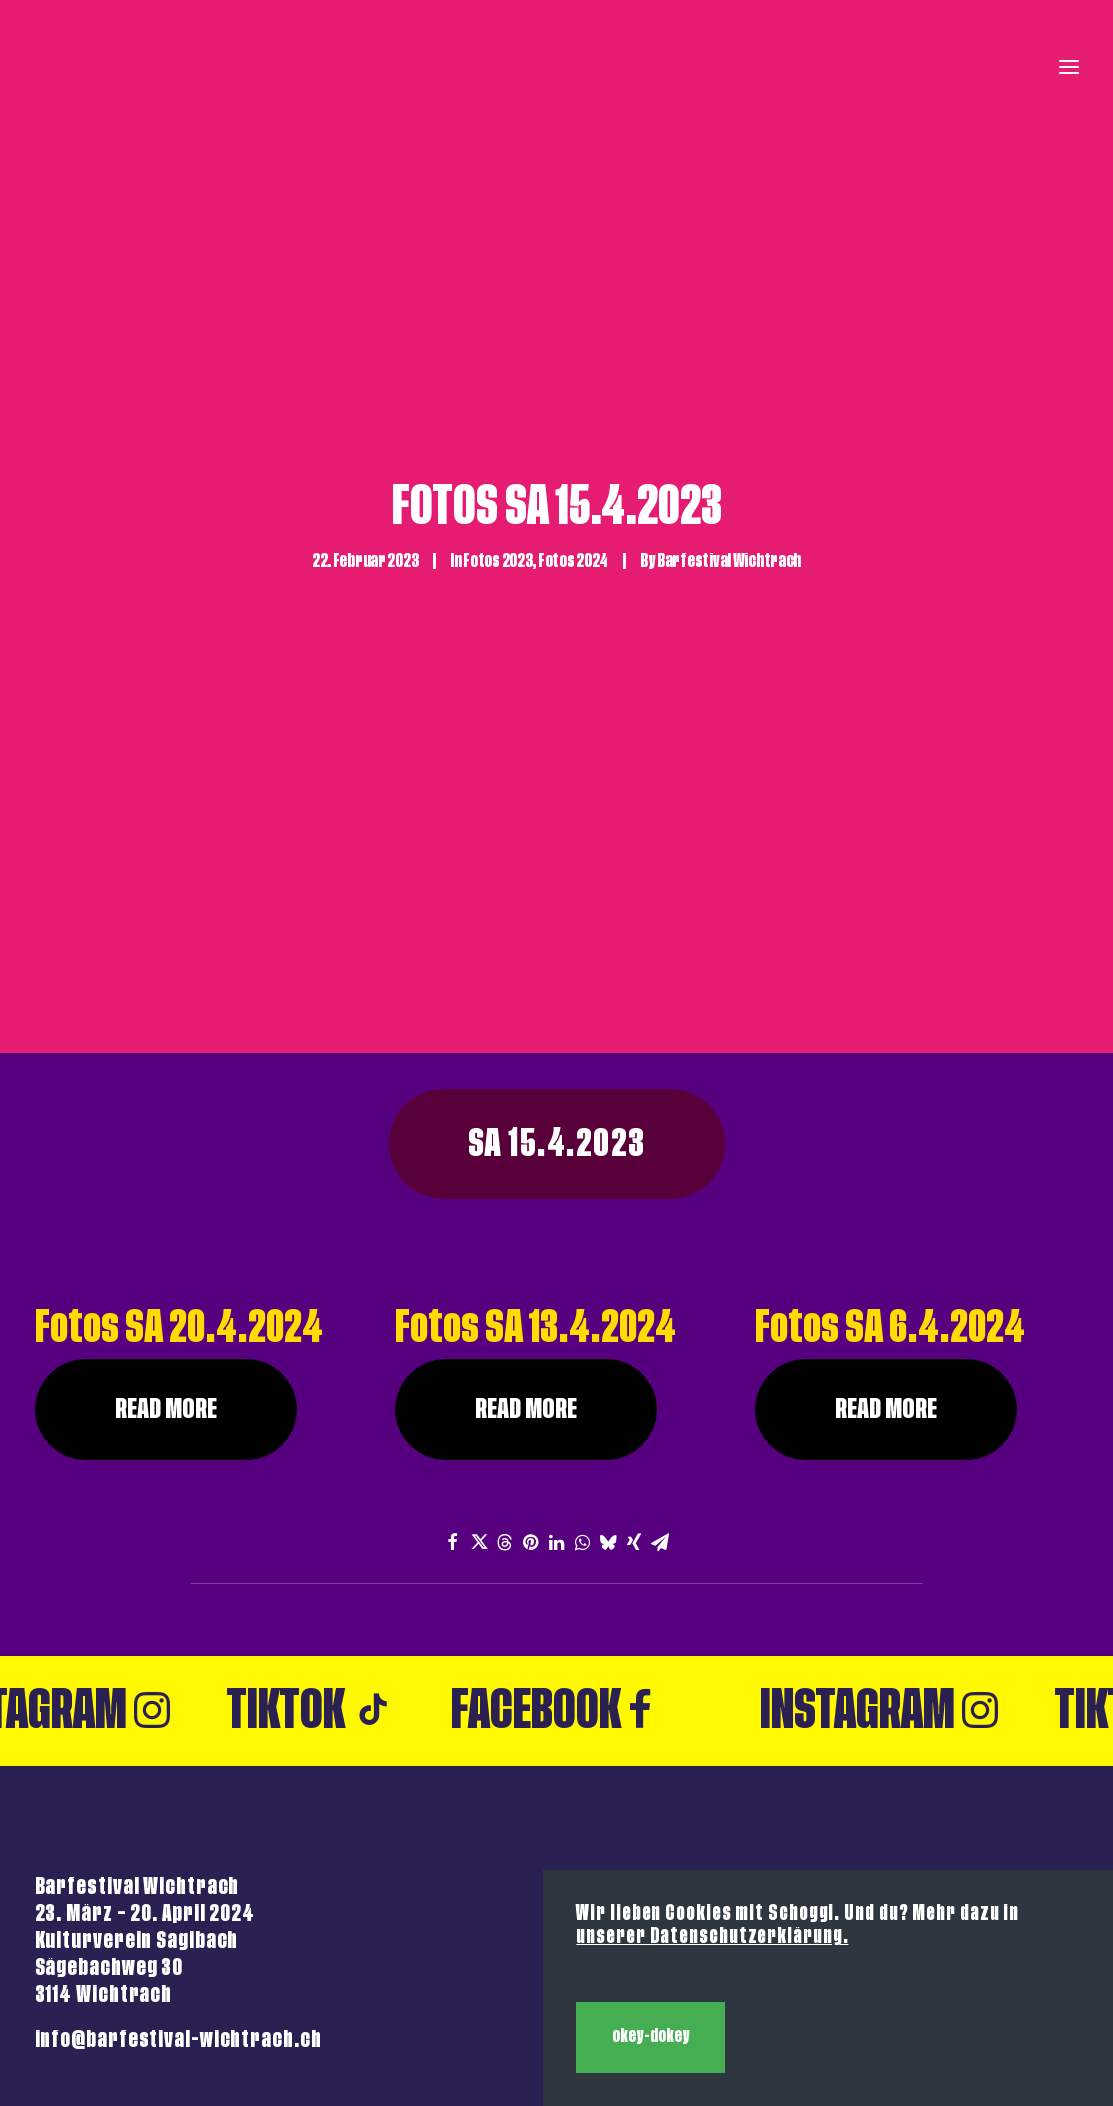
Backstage (1027, 1863)
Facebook (589, 1620)
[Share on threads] (505, 1428)
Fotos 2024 (573, 504)
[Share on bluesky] (609, 1428)
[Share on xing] (635, 1428)
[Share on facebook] (453, 1428)
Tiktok (347, 1620)
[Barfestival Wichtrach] (68, 67)
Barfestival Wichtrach (729, 504)
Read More (166, 1296)
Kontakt (1037, 1775)
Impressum (1023, 1804)
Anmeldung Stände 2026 (963, 1833)
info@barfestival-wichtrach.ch (178, 1927)
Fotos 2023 (497, 504)
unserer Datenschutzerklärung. (712, 1937)
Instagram (916, 1620)
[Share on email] (661, 1428)
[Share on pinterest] (531, 1428)
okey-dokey (651, 2036)
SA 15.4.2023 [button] (557, 1031)
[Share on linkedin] (557, 1428)
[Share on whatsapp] (583, 1428)
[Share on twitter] (479, 1428)
